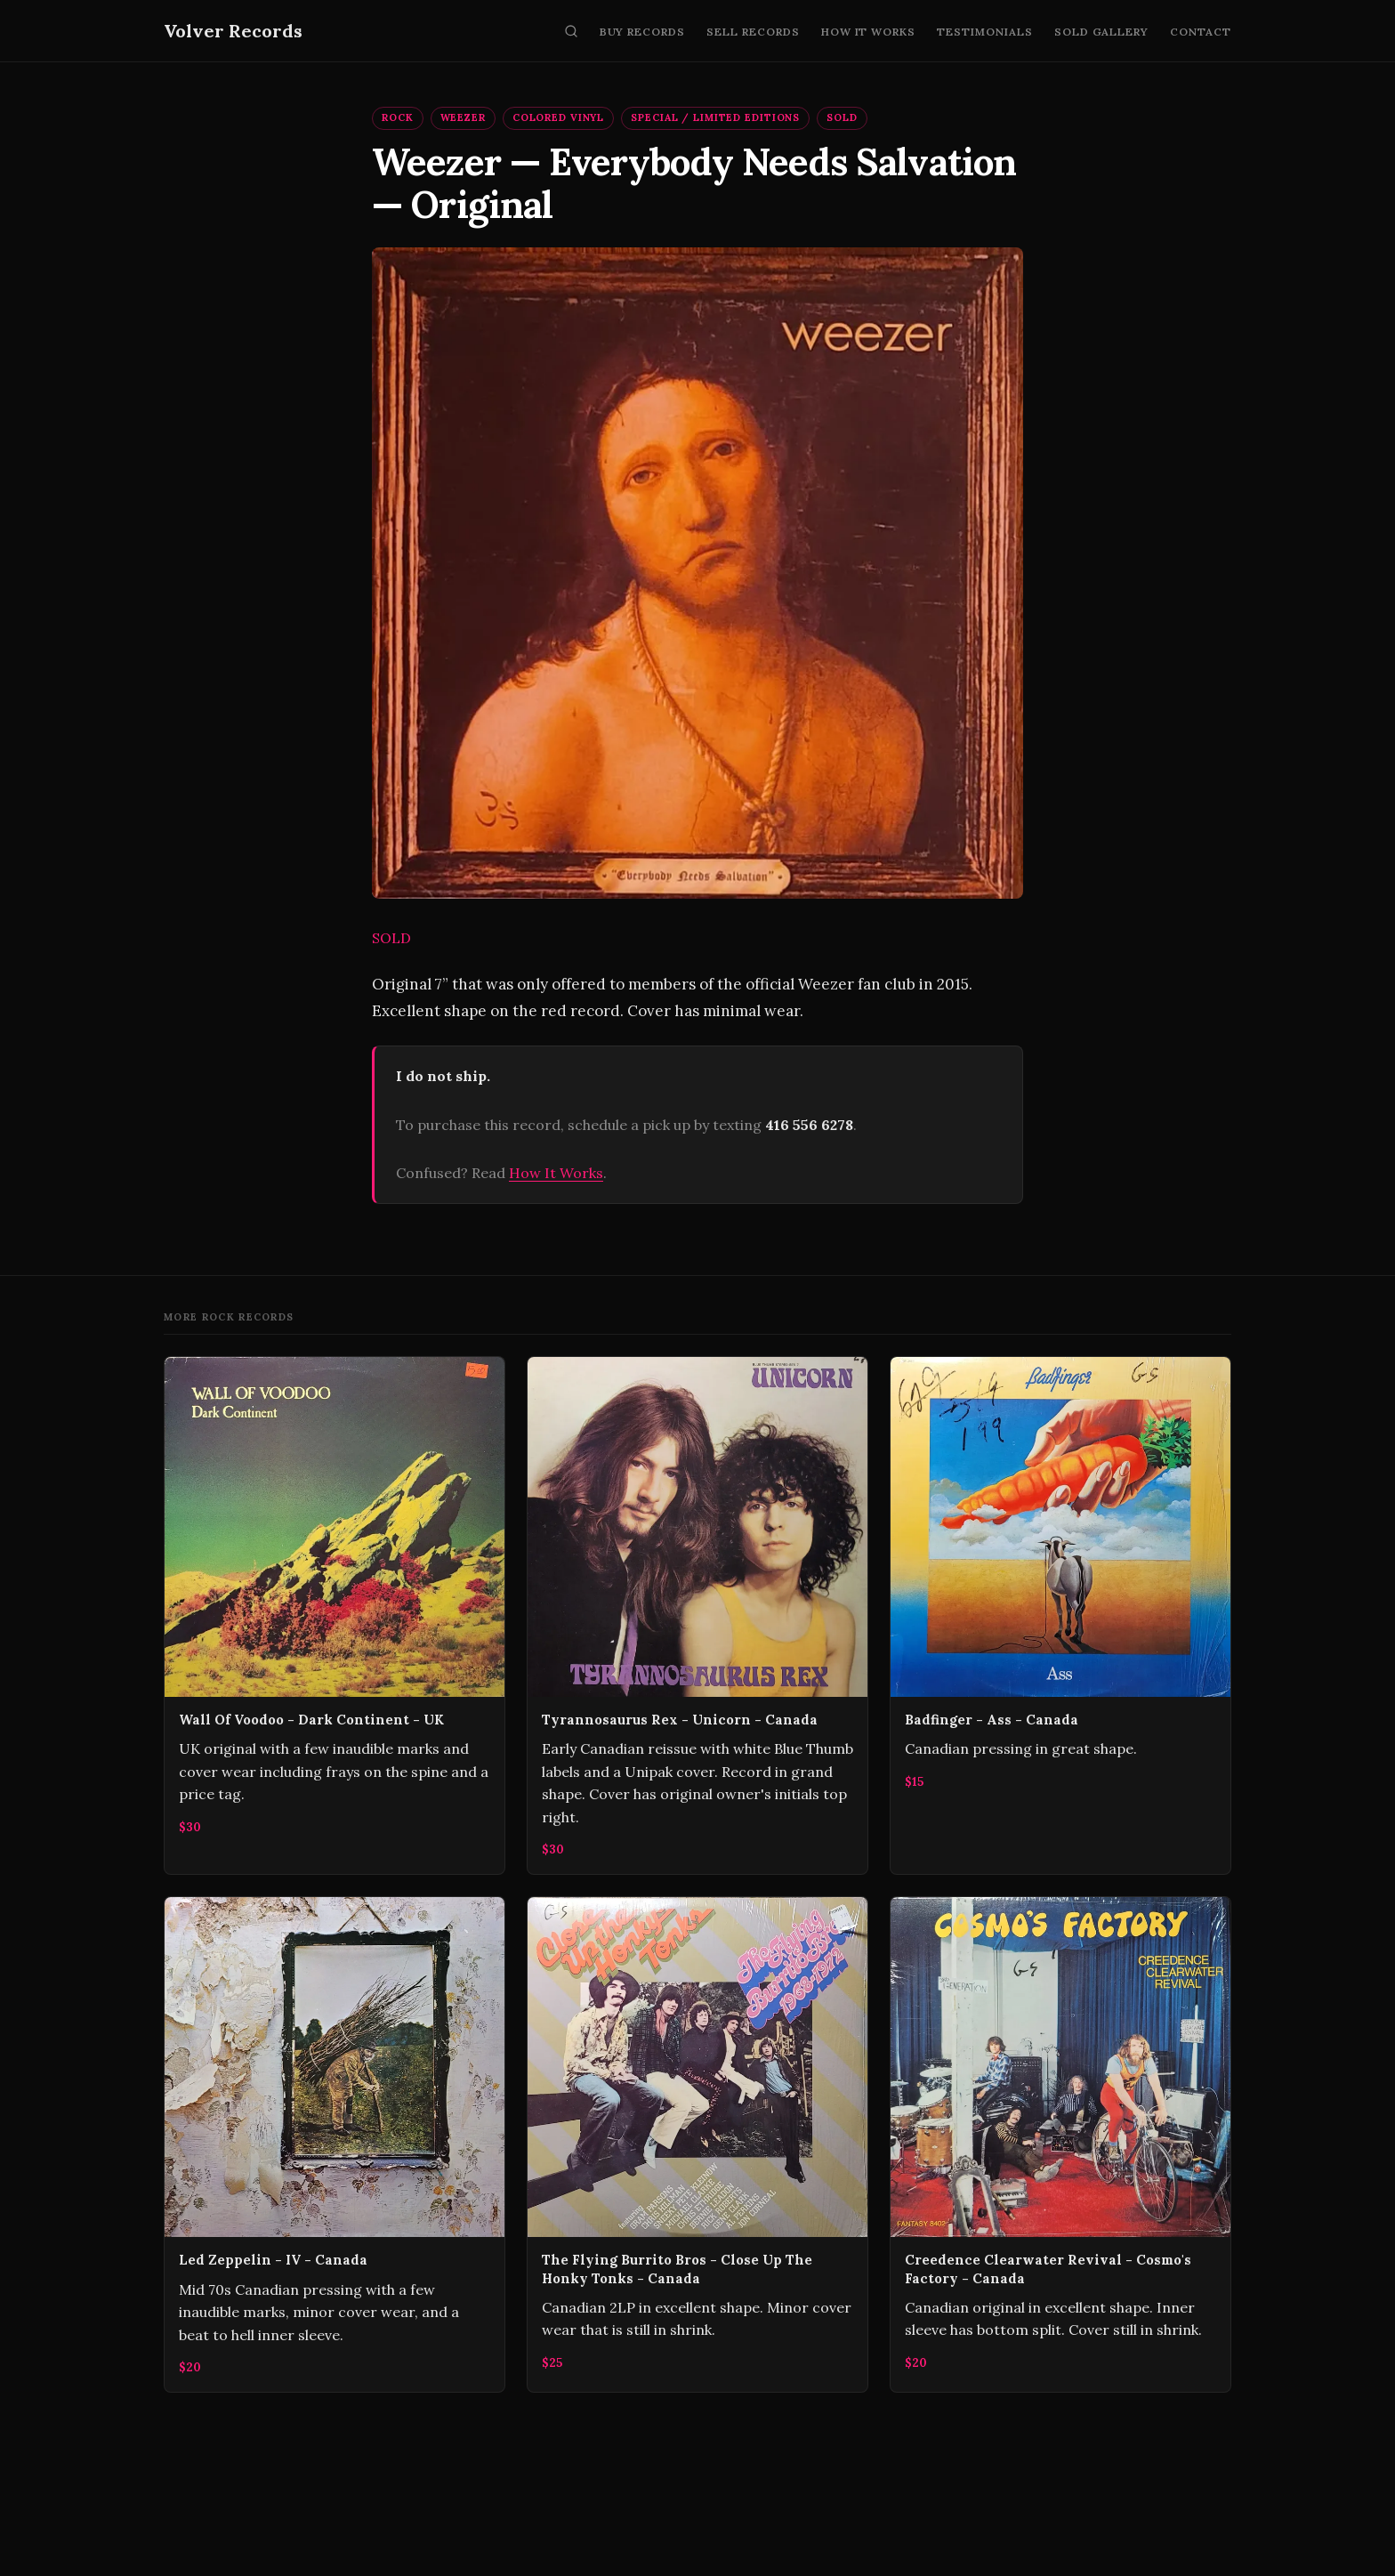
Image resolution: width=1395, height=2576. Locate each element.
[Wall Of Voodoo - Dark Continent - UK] (334, 1615)
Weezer (463, 117)
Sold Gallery (1101, 31)
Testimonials (985, 31)
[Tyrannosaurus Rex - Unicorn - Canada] (697, 1615)
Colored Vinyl (558, 117)
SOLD (842, 117)
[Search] (571, 31)
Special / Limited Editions (715, 117)
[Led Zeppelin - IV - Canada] (334, 2144)
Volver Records (233, 31)
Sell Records (753, 31)
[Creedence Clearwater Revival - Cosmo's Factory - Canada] (1060, 2144)
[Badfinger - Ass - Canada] (1060, 1615)
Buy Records (643, 31)
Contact (1200, 31)
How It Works (868, 31)
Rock (398, 117)
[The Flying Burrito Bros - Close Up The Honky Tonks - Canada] (697, 2144)
